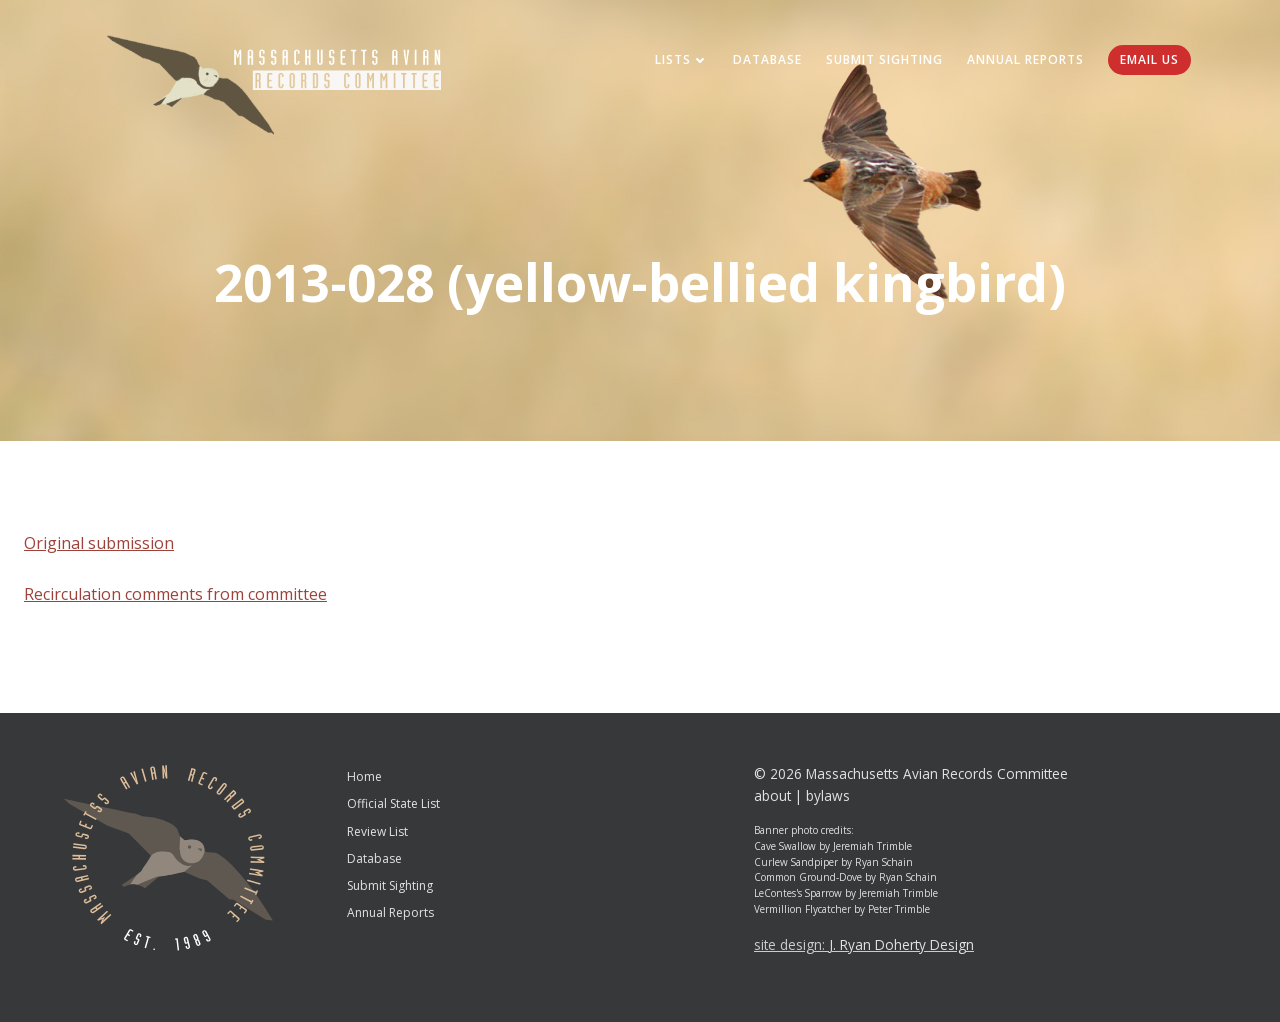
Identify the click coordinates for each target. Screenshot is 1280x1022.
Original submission (99, 543)
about (772, 795)
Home (364, 776)
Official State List (393, 803)
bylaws (828, 795)
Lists (682, 59)
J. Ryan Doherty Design (901, 944)
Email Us (1149, 59)
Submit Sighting (884, 59)
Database (767, 59)
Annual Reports (1025, 59)
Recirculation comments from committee (175, 594)
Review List (377, 831)
